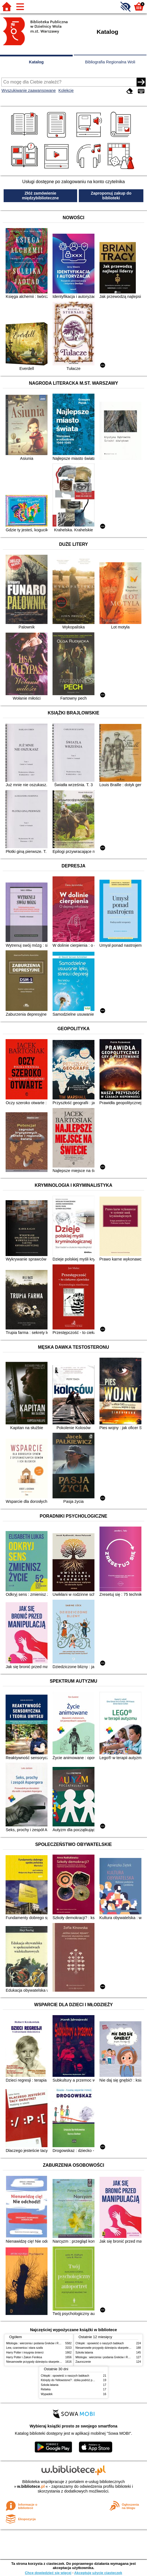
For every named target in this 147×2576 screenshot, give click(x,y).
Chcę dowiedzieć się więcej (48, 2573)
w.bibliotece (31, 2486)
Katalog (36, 62)
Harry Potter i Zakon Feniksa (24, 2357)
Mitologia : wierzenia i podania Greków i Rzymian (37, 2343)
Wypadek (47, 2394)
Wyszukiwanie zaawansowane (28, 90)
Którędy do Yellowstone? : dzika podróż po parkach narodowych (81, 2380)
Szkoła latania (84, 2352)
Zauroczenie (83, 2361)
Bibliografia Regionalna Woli (110, 62)
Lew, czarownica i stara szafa (24, 2347)
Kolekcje (66, 90)
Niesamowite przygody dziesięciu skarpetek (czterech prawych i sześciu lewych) (56, 2361)
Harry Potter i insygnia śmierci (25, 2352)
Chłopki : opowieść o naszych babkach (99, 2343)
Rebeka (46, 2389)
